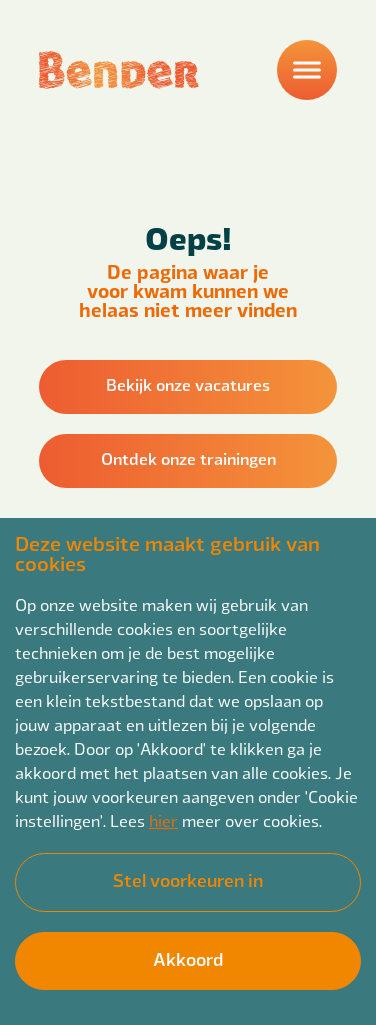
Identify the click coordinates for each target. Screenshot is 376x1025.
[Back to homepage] (119, 70)
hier (163, 820)
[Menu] (307, 70)
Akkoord (188, 958)
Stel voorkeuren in (188, 879)
